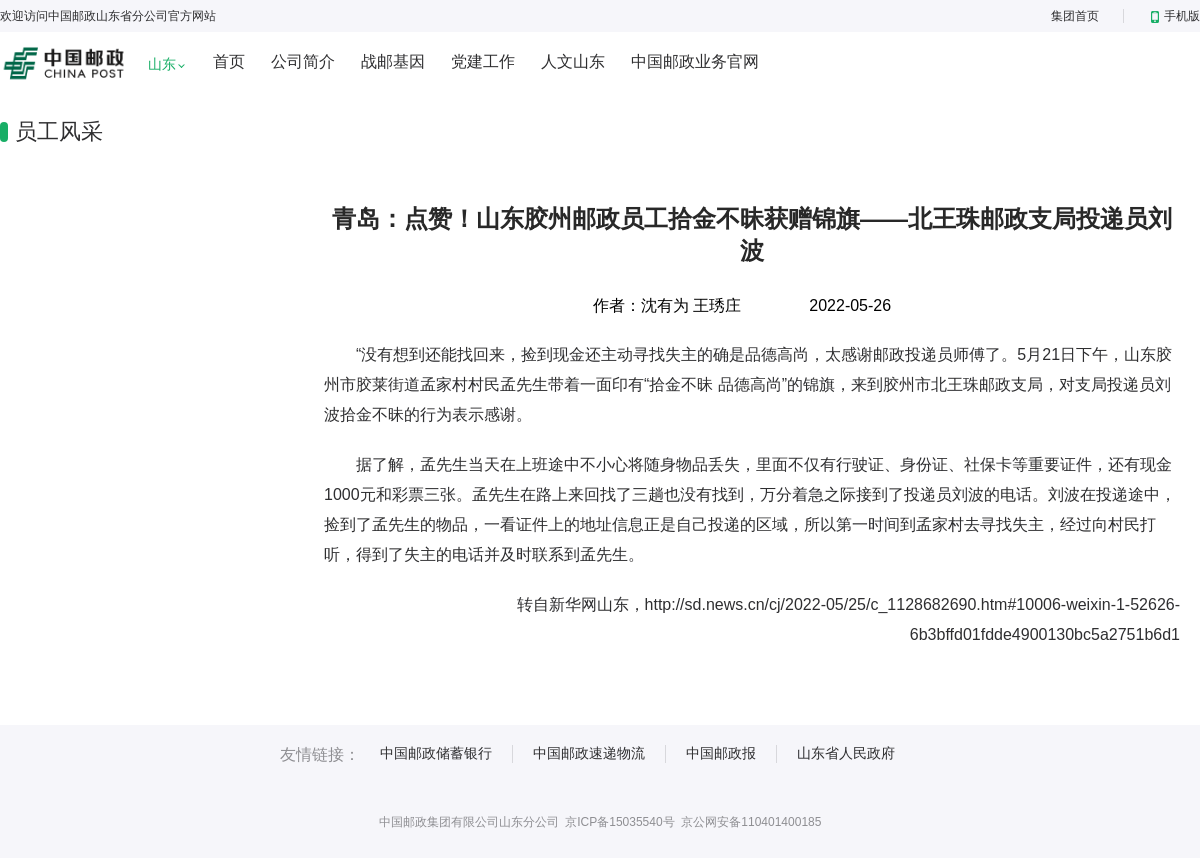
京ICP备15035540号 (619, 822)
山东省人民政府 (846, 753)
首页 (229, 61)
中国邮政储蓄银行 (436, 753)
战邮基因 (393, 61)
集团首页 (1075, 16)
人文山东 (573, 61)
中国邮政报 (721, 753)
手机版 (1175, 16)
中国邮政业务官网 (695, 61)
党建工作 (483, 61)
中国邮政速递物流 (589, 753)
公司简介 (303, 61)
